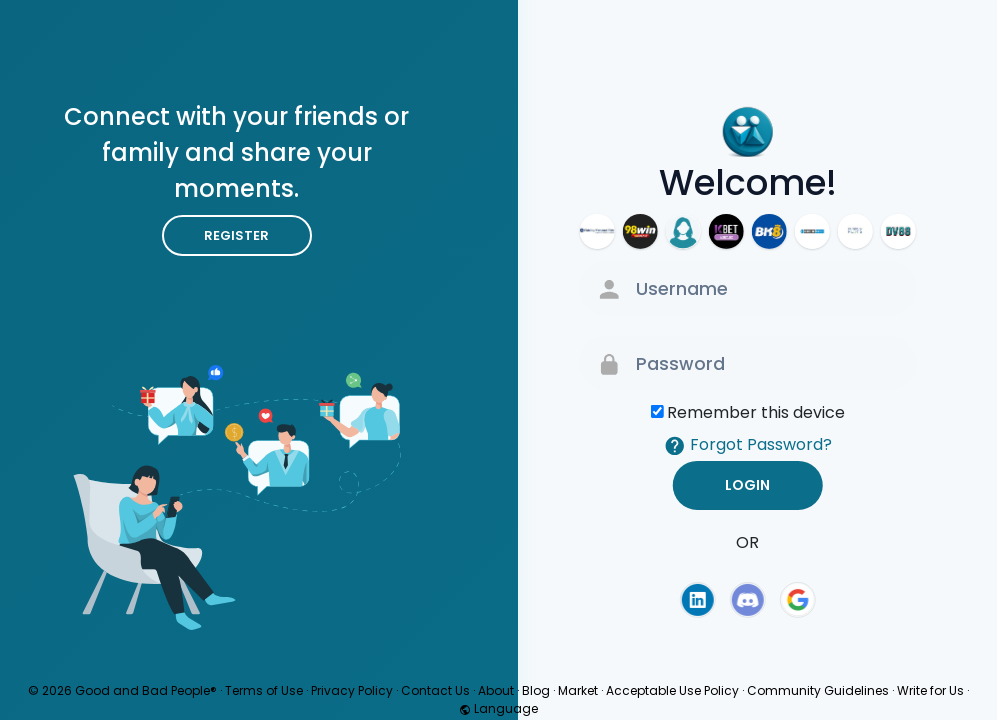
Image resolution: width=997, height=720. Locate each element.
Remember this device (756, 412)
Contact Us (435, 690)
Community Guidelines (818, 690)
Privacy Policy (352, 690)
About (496, 690)
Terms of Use (264, 690)
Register (236, 235)
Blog (536, 690)
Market (578, 690)
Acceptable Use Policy (672, 690)
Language (498, 708)
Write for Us (930, 690)
